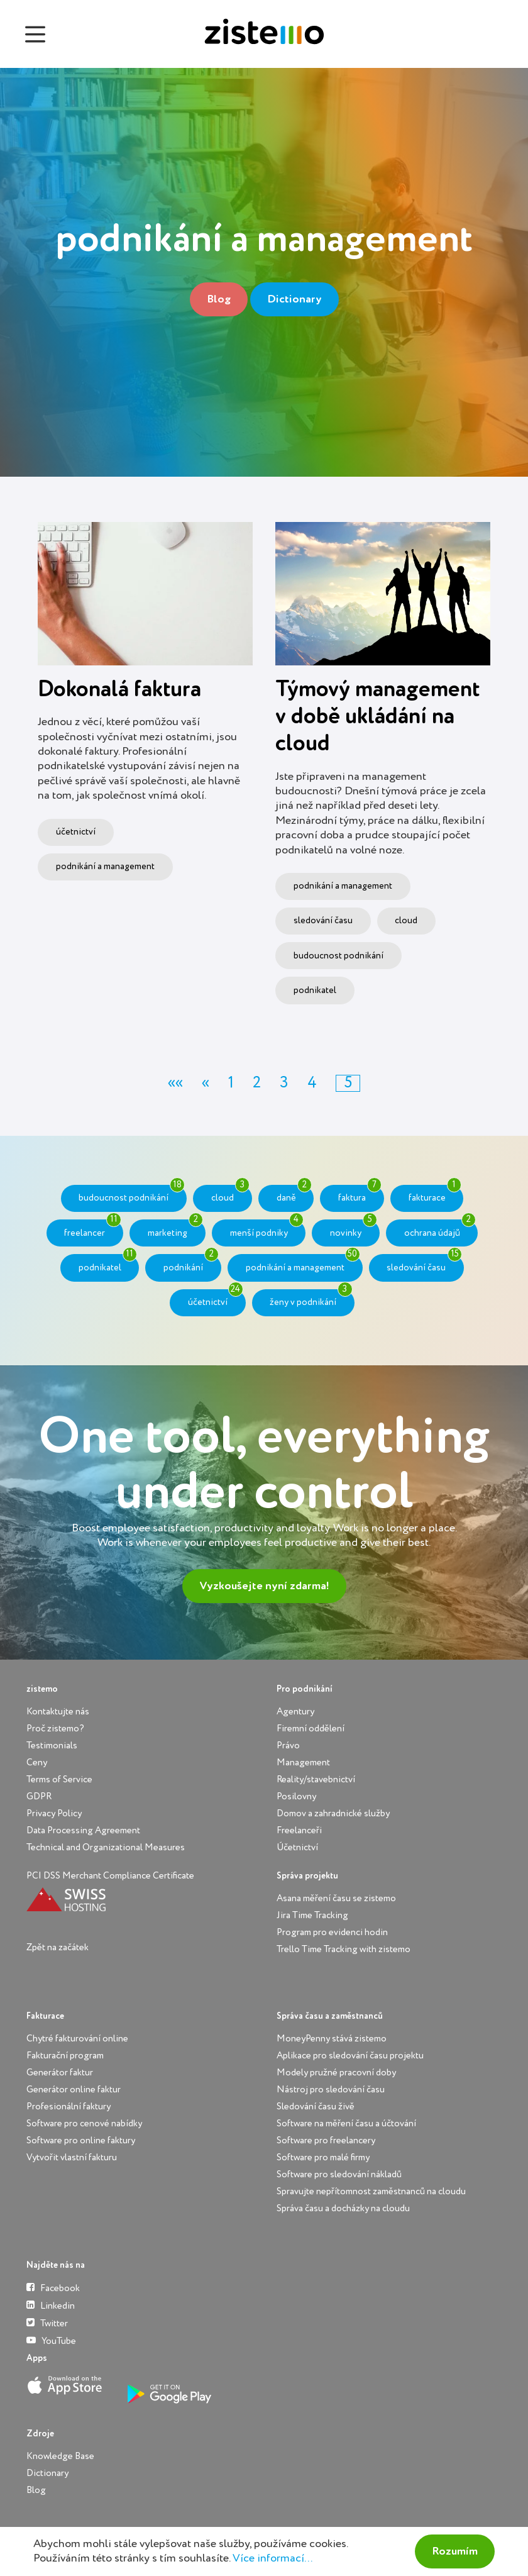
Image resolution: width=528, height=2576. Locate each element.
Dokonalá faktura (119, 690)
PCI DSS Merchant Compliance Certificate (110, 1875)
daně (294, 1193)
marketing (175, 1228)
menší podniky (267, 1228)
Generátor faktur (59, 2072)
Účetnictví (297, 1847)
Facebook (53, 2287)
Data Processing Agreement (83, 1830)
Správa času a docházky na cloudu (343, 2208)
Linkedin (50, 2305)
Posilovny (296, 1796)
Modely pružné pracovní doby (336, 2072)
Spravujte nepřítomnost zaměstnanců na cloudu (371, 2191)
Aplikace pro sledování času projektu (350, 2055)
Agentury (295, 1711)
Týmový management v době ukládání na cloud (377, 717)
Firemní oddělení (310, 1728)
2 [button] (257, 1083)
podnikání (191, 1263)
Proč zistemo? (55, 1728)
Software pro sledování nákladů (339, 2174)
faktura (360, 1193)
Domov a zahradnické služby (333, 1813)
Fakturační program (65, 2055)
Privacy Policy (54, 1813)
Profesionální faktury (68, 2106)
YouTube (51, 2340)
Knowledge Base (60, 2456)
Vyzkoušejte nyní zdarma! (264, 1586)
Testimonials (51, 1745)
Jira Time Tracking (312, 1915)
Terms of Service (59, 1779)
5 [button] (348, 1083)
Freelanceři (299, 1830)
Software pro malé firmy (323, 2157)
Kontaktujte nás (57, 1711)
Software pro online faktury (80, 2140)
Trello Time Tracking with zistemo (343, 1949)
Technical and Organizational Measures (105, 1847)
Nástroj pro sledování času (331, 2089)
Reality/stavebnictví (316, 1779)
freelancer (92, 1228)
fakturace (435, 1193)
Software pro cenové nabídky (84, 2123)
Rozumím (455, 2551)
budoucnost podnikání (338, 956)
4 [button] (312, 1083)
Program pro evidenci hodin (332, 1932)
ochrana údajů (440, 1228)
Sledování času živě (316, 2106)
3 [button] (284, 1083)
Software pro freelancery (326, 2140)
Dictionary (294, 299)
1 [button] (231, 1083)
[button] (175, 1083)
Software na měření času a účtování (346, 2123)
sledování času (323, 920)
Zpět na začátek (57, 1947)
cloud (406, 920)
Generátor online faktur (73, 2089)
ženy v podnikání (311, 1298)
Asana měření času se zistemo (336, 1898)
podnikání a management (105, 866)
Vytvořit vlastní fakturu (71, 2157)
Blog (219, 299)
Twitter (47, 2323)
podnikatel (315, 990)
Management (303, 1762)
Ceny (36, 1762)
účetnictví (76, 832)
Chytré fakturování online (77, 2038)
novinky (353, 1228)
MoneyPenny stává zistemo (332, 2038)
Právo (288, 1745)
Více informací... (272, 2558)
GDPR (39, 1796)
